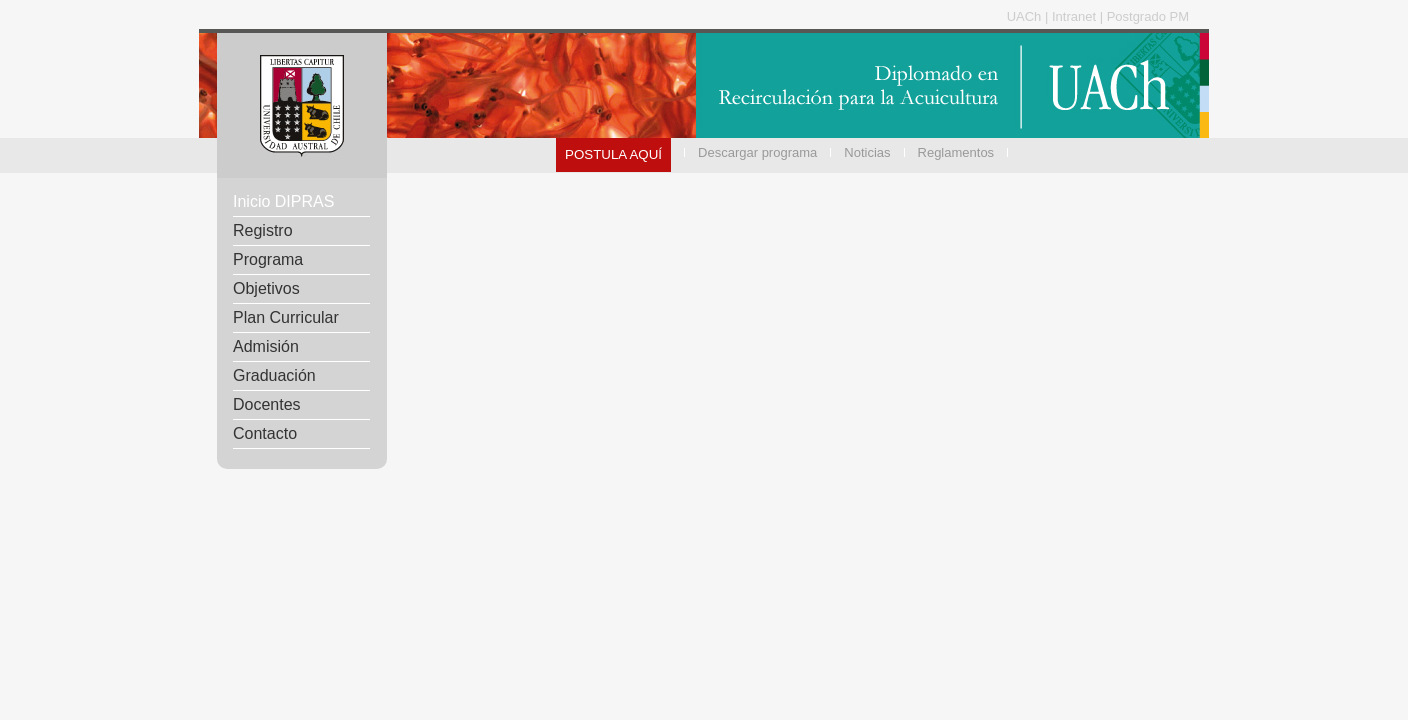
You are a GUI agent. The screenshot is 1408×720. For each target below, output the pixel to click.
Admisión (266, 346)
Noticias (867, 152)
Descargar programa (757, 152)
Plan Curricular (286, 317)
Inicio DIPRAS (283, 201)
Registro (263, 230)
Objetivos (266, 288)
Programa (268, 259)
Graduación (274, 375)
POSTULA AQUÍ (613, 154)
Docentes (267, 404)
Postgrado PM (1148, 16)
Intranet (1076, 16)
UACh (1026, 16)
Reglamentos (956, 152)
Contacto (265, 433)
